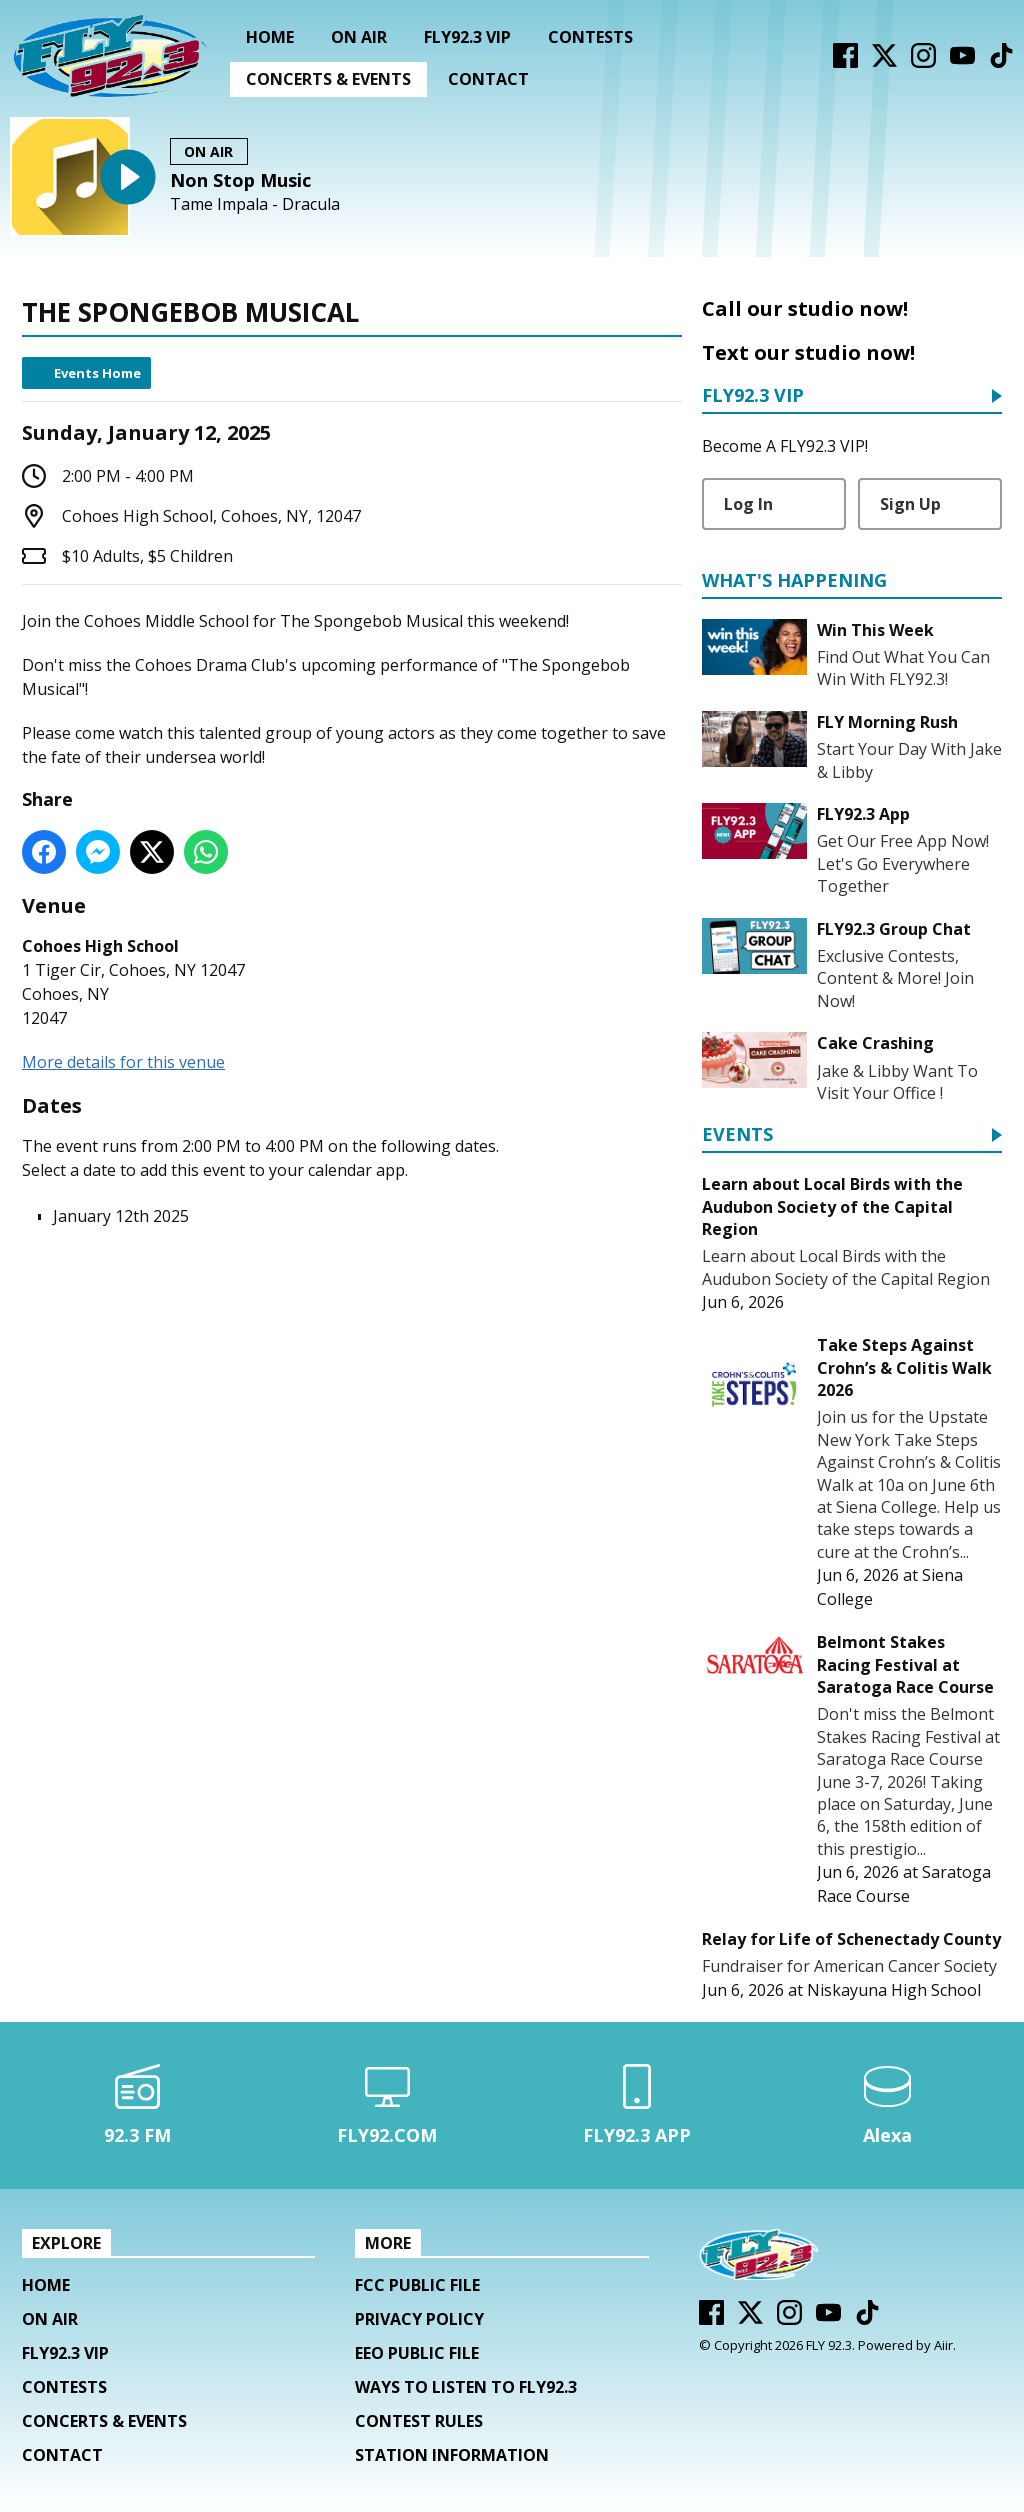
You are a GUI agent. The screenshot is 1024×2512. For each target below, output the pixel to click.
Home (270, 37)
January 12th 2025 (121, 1216)
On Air (359, 37)
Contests (590, 37)
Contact (488, 79)
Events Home (97, 373)
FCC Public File (417, 2285)
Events (737, 1135)
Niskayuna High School (894, 1990)
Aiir (943, 2345)
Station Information (452, 2455)
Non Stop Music (240, 180)
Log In (748, 504)
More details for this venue (123, 1062)
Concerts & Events (328, 79)
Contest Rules (419, 2421)
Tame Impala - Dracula (255, 204)
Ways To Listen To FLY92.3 (466, 2387)
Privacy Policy (419, 2319)
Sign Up (910, 504)
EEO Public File (417, 2353)
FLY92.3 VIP (467, 37)
